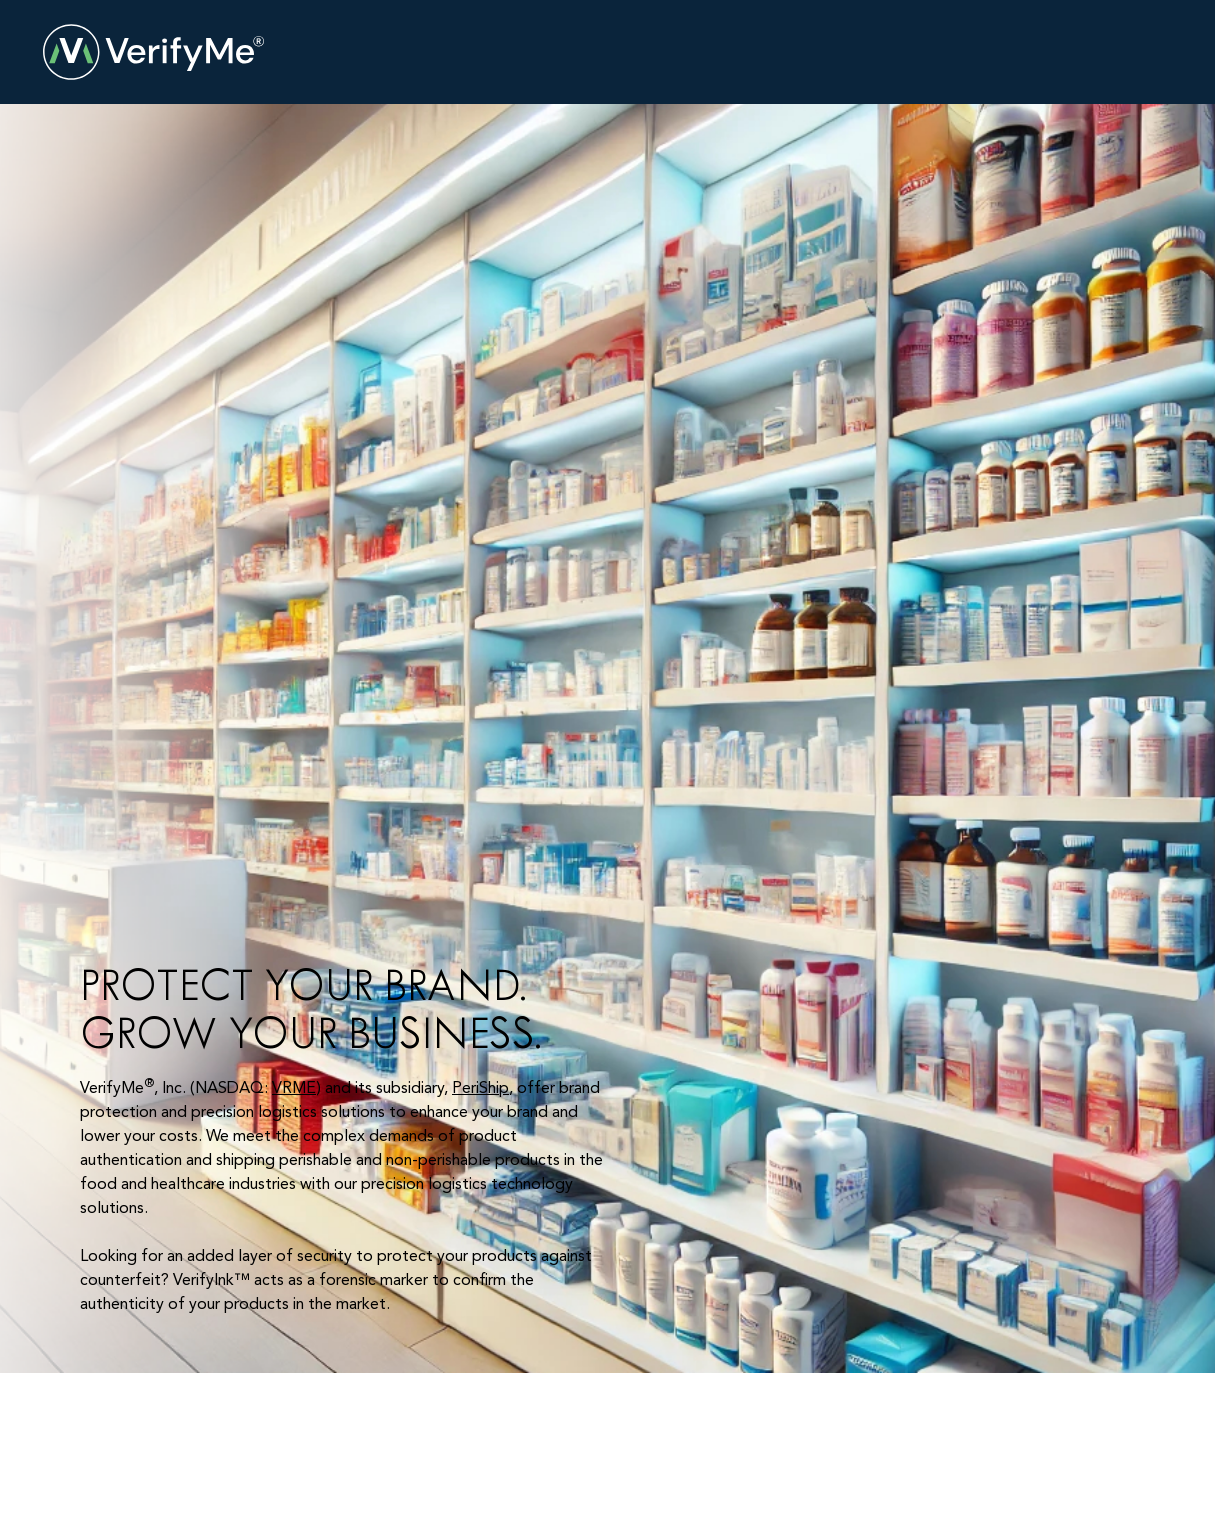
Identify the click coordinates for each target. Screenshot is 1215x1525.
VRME (294, 1089)
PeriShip (480, 1089)
